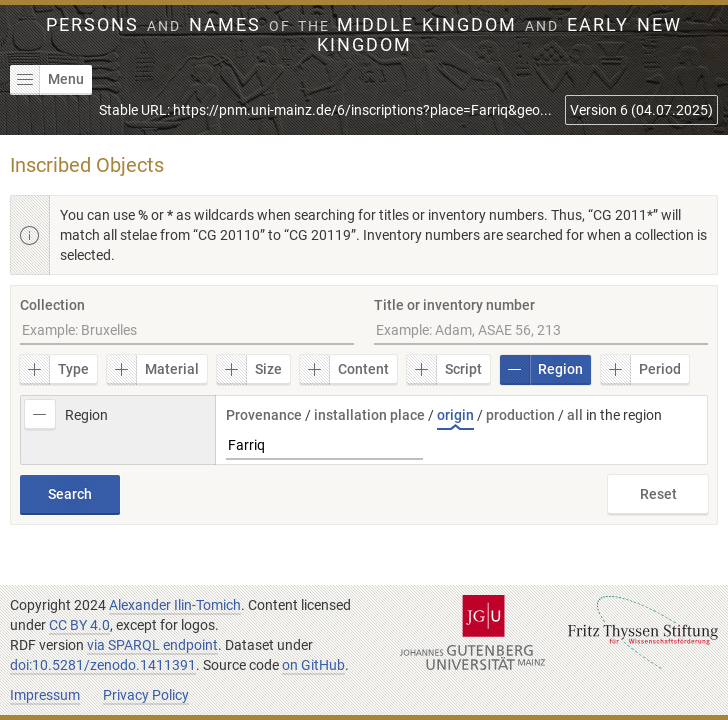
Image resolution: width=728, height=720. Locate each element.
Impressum (45, 695)
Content (344, 370)
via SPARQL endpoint (152, 645)
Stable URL (325, 110)
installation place (369, 415)
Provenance (264, 415)
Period (641, 370)
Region (541, 370)
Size (249, 370)
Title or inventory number (454, 305)
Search (70, 494)
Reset (658, 494)
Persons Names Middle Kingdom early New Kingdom (363, 35)
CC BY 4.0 (79, 625)
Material (153, 370)
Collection (52, 305)
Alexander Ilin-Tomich (175, 605)
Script (444, 370)
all (575, 415)
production (520, 415)
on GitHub (313, 665)
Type (54, 370)
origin (455, 415)
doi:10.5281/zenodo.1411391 (103, 665)
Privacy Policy (146, 695)
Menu (47, 80)
